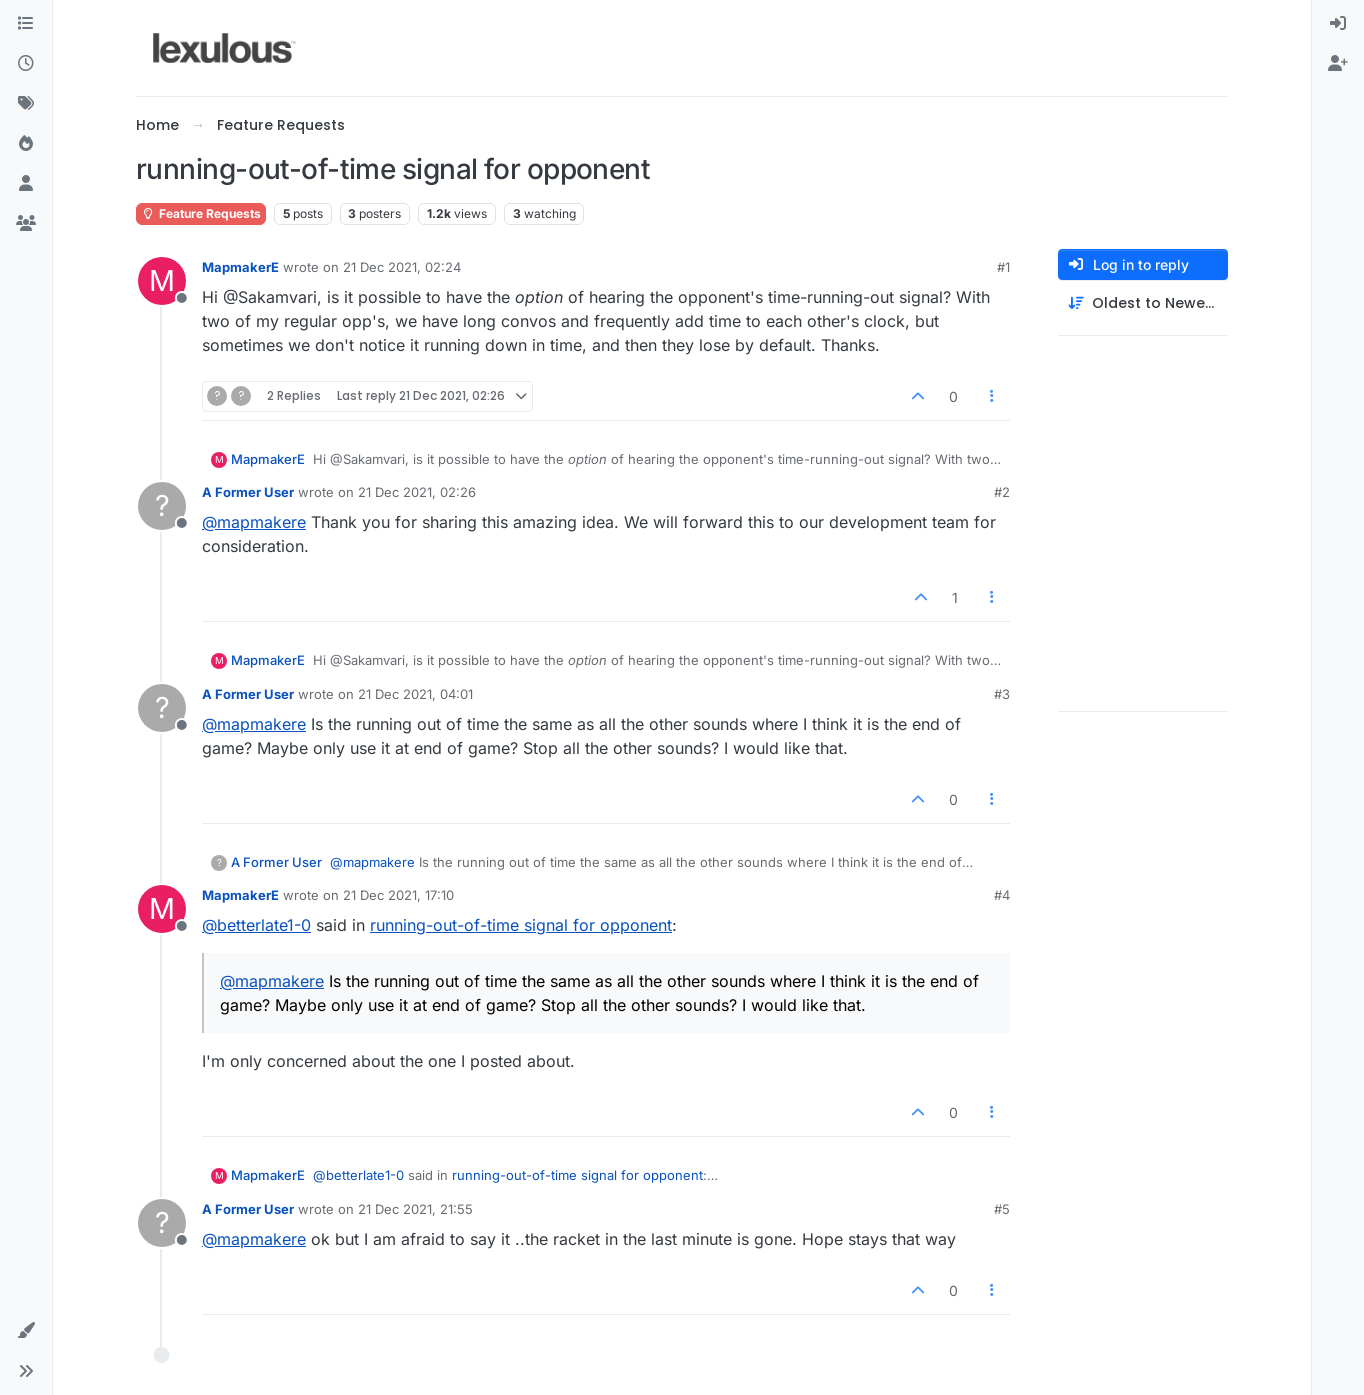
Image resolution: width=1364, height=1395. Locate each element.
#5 (1002, 1209)
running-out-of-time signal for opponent (521, 925)
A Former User (248, 492)
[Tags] (26, 104)
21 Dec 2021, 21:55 (415, 1209)
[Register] (1338, 64)
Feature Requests (201, 213)
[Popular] (26, 144)
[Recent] (26, 64)
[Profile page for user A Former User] (162, 506)
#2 (1002, 492)
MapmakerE (240, 267)
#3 (1002, 694)
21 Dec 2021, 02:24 (402, 267)
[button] (26, 1331)
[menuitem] (1338, 24)
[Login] (1338, 24)
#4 (1002, 895)
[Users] (26, 184)
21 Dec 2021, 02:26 (417, 492)
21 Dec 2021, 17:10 (398, 895)
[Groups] (26, 224)
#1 (1003, 267)
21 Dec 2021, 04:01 (415, 694)
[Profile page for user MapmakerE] (162, 281)
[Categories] (26, 24)
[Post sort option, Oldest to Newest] (1143, 303)
